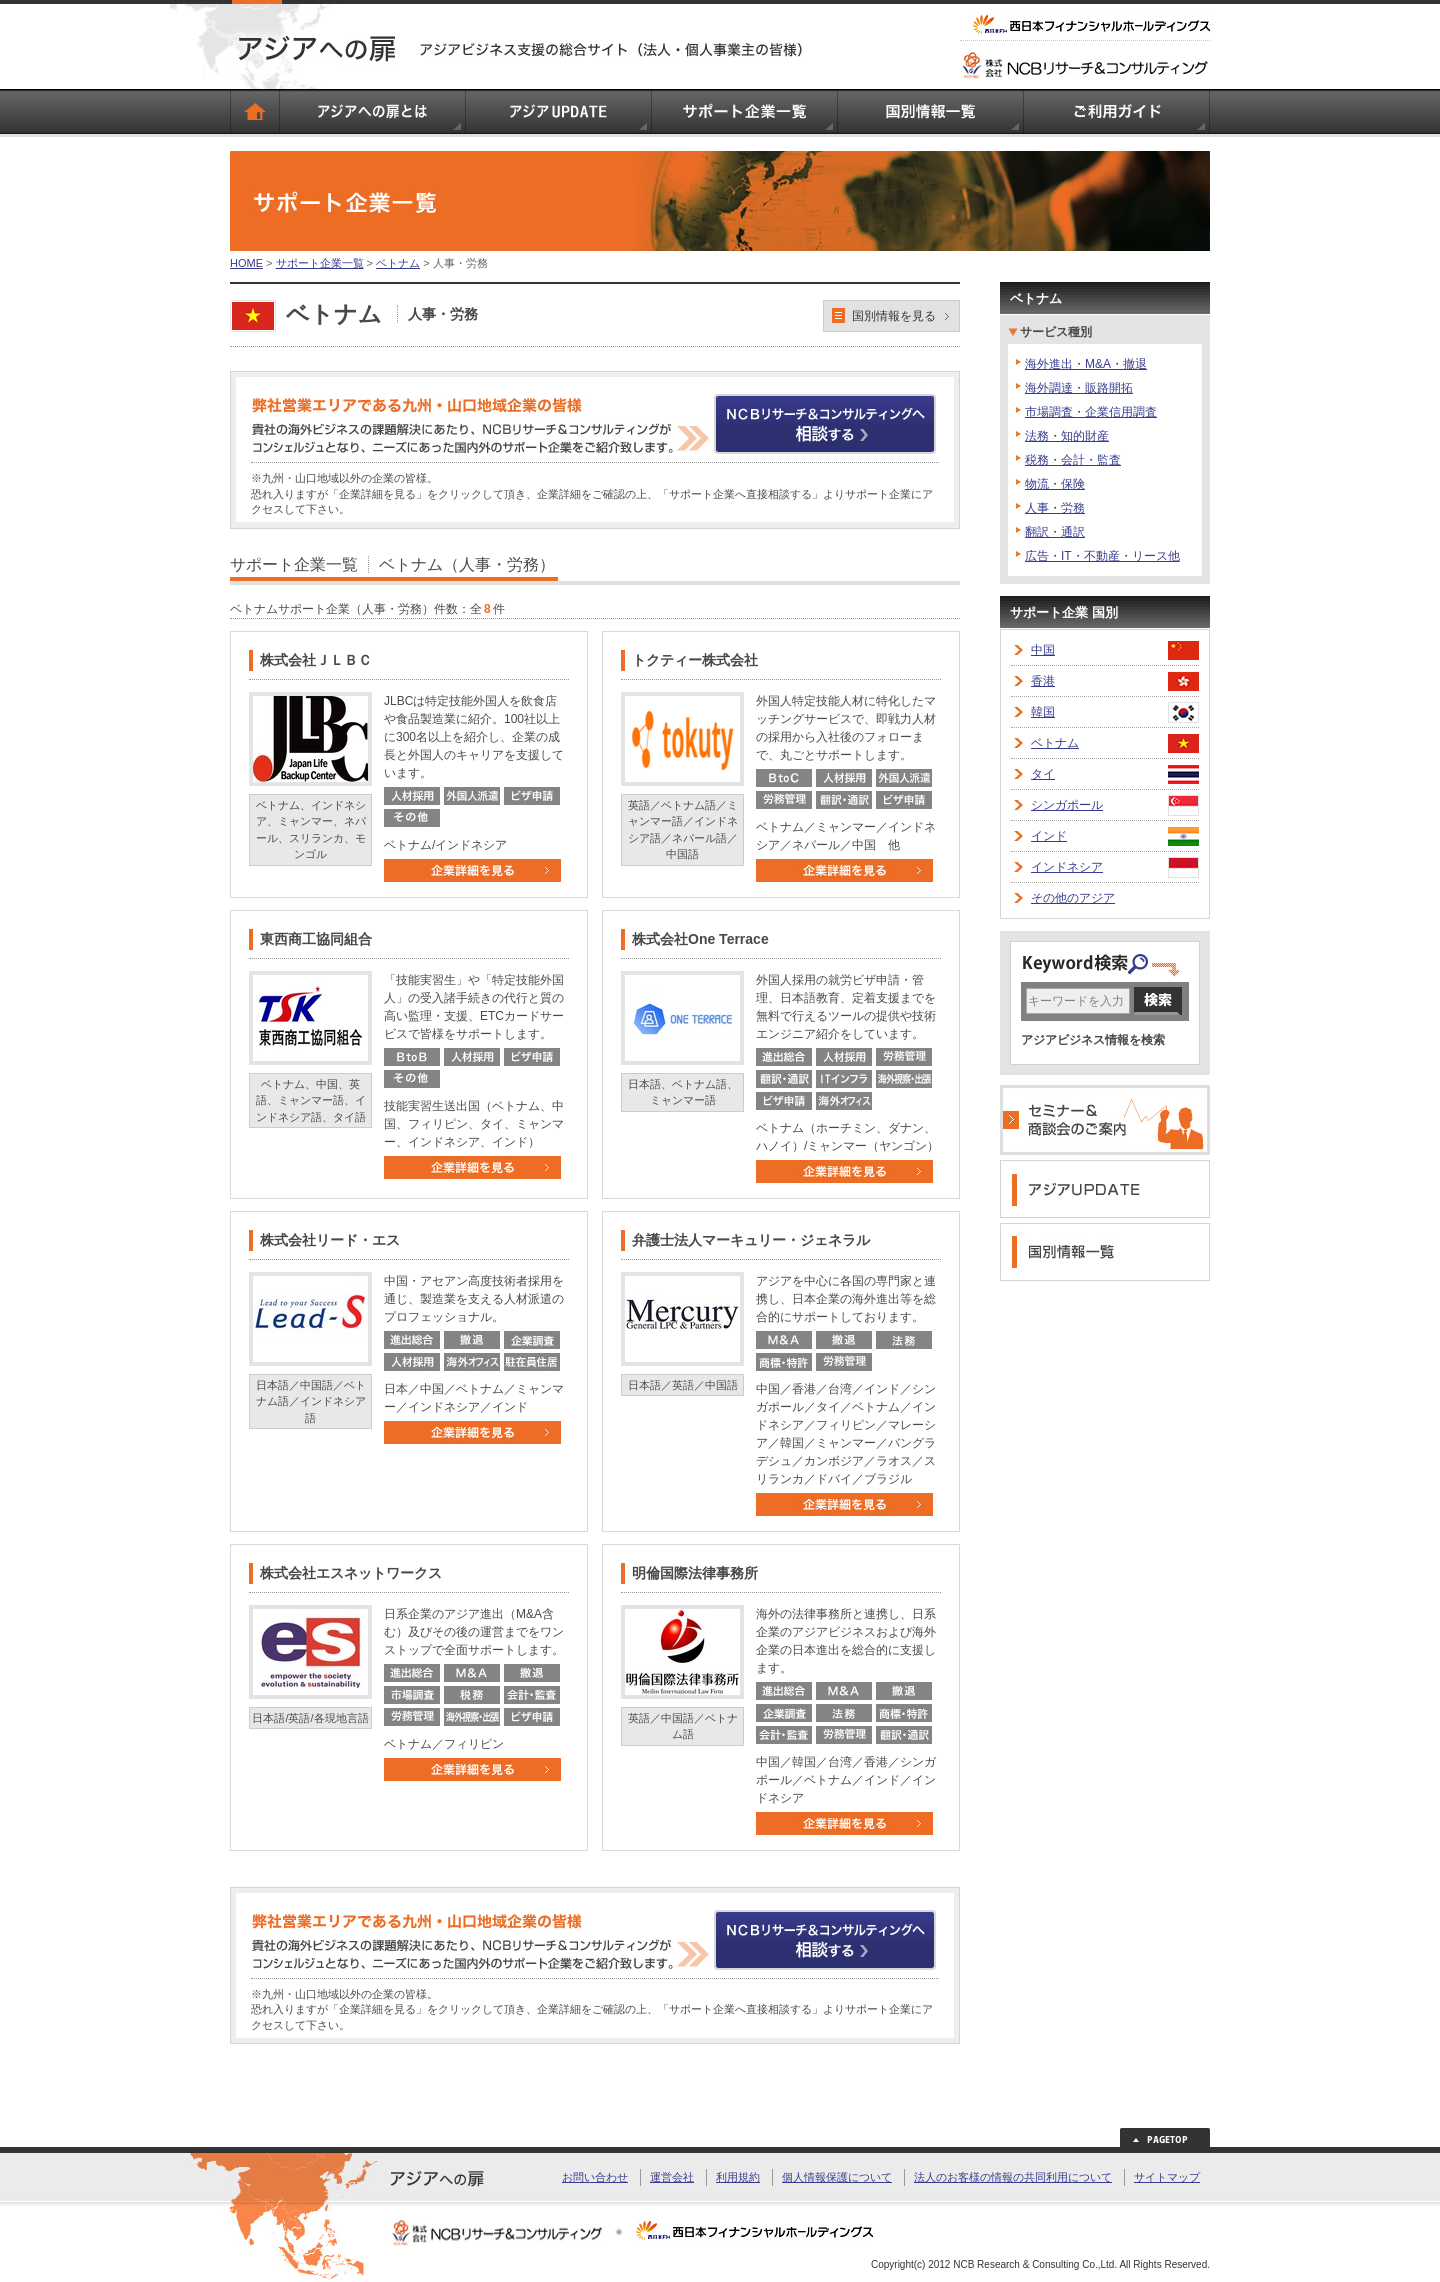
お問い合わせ (595, 2177)
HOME (246, 263)
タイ (1043, 774)
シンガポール (1067, 805)
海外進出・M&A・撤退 (1086, 364)
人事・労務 (1055, 508)
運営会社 (672, 2177)
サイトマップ (1167, 2177)
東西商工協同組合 (316, 939)
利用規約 (738, 2177)
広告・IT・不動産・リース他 (1102, 556)
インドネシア (1067, 867)
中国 (1043, 650)
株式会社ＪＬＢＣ (316, 660)
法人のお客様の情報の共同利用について (1013, 2177)
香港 (1043, 681)
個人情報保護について (837, 2177)
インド (1049, 836)
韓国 (1043, 712)
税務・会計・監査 (1073, 460)
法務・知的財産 (1067, 436)
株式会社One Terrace (700, 939)
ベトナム (398, 263)
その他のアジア (1073, 898)
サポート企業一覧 (320, 263)
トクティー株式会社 (695, 660)
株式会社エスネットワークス (351, 1573)
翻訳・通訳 (1055, 532)
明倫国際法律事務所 (695, 1573)
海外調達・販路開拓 (1079, 388)
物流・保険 (1055, 484)
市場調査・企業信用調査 (1091, 412)
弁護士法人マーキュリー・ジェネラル (751, 1240)
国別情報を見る (894, 316)
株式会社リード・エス (330, 1240)
